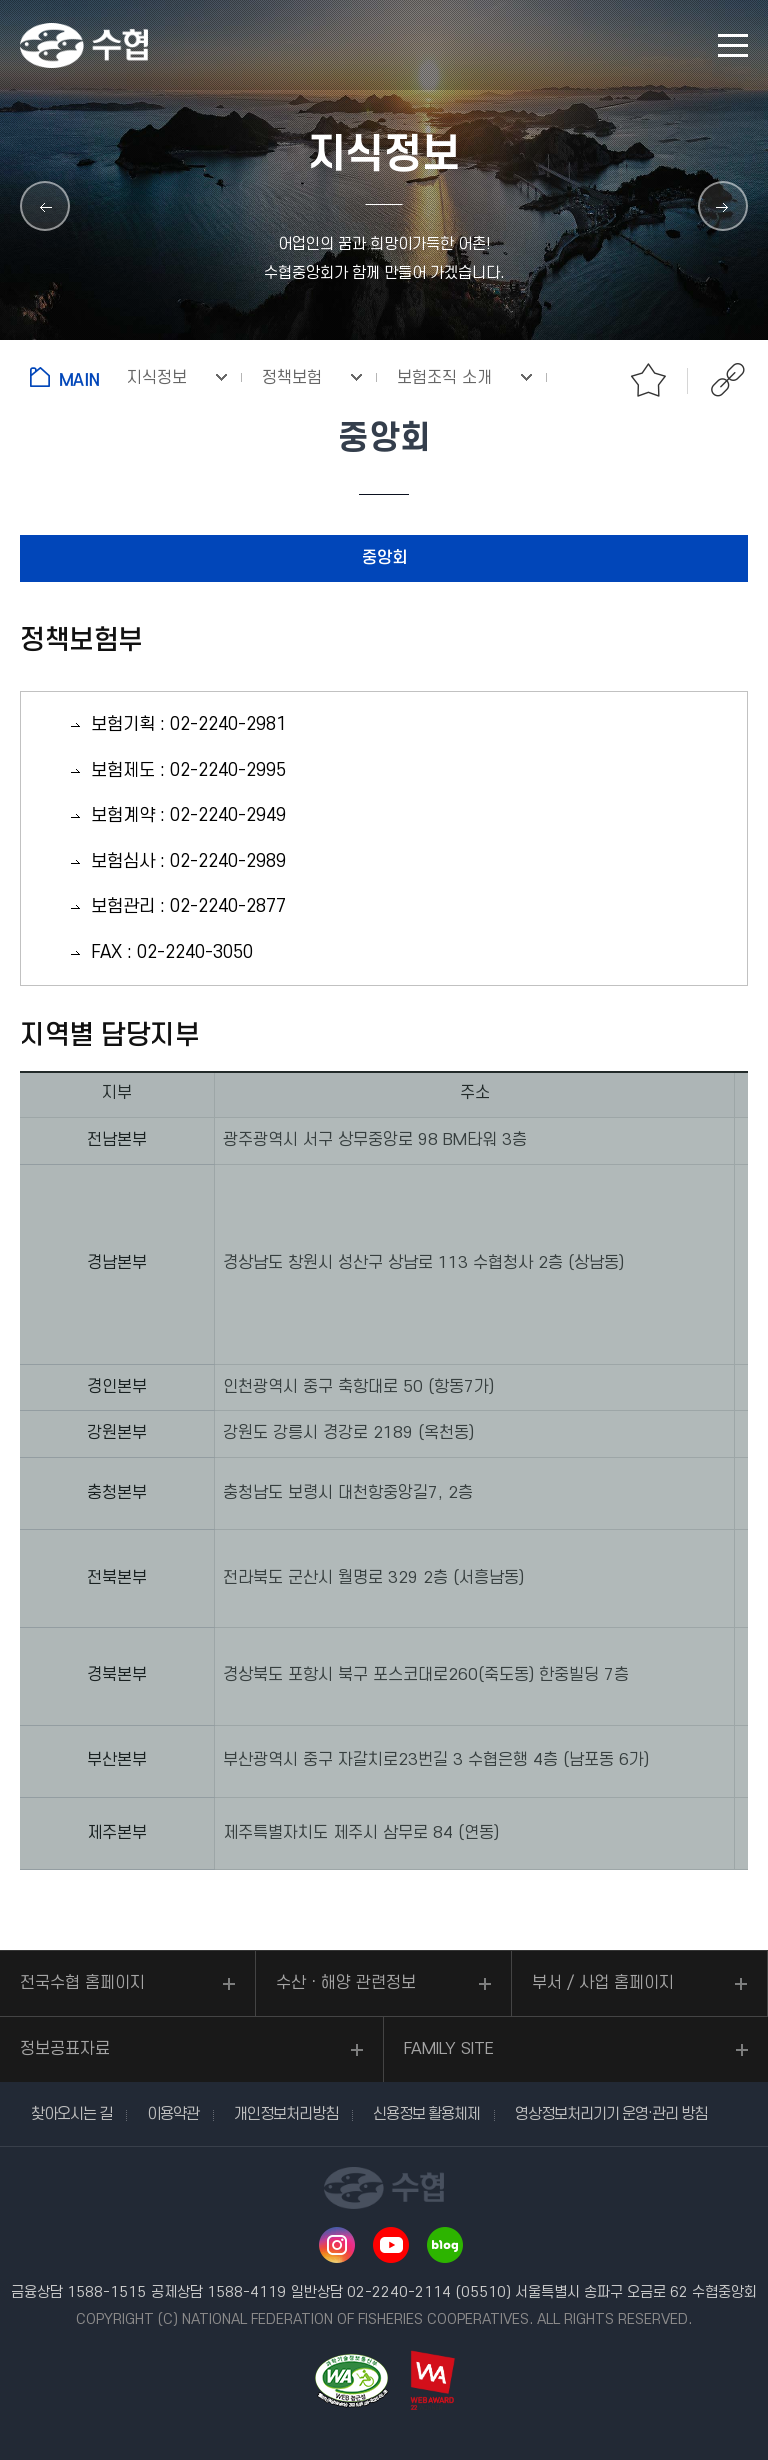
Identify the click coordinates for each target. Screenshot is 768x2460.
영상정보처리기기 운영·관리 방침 (611, 2114)
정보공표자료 (65, 2049)
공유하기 (728, 380)
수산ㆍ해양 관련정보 (346, 1983)
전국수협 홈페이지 (82, 1983)
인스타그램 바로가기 (337, 2245)
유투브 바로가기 (391, 2245)
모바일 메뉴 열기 (733, 45)
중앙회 (384, 558)
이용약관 (173, 2114)
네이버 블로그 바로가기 (445, 2245)
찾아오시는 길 (71, 2114)
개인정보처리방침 (286, 2114)
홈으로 (68, 377)
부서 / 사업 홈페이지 (603, 1983)
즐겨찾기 (648, 380)
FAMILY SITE (449, 2049)
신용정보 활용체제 (426, 2114)
